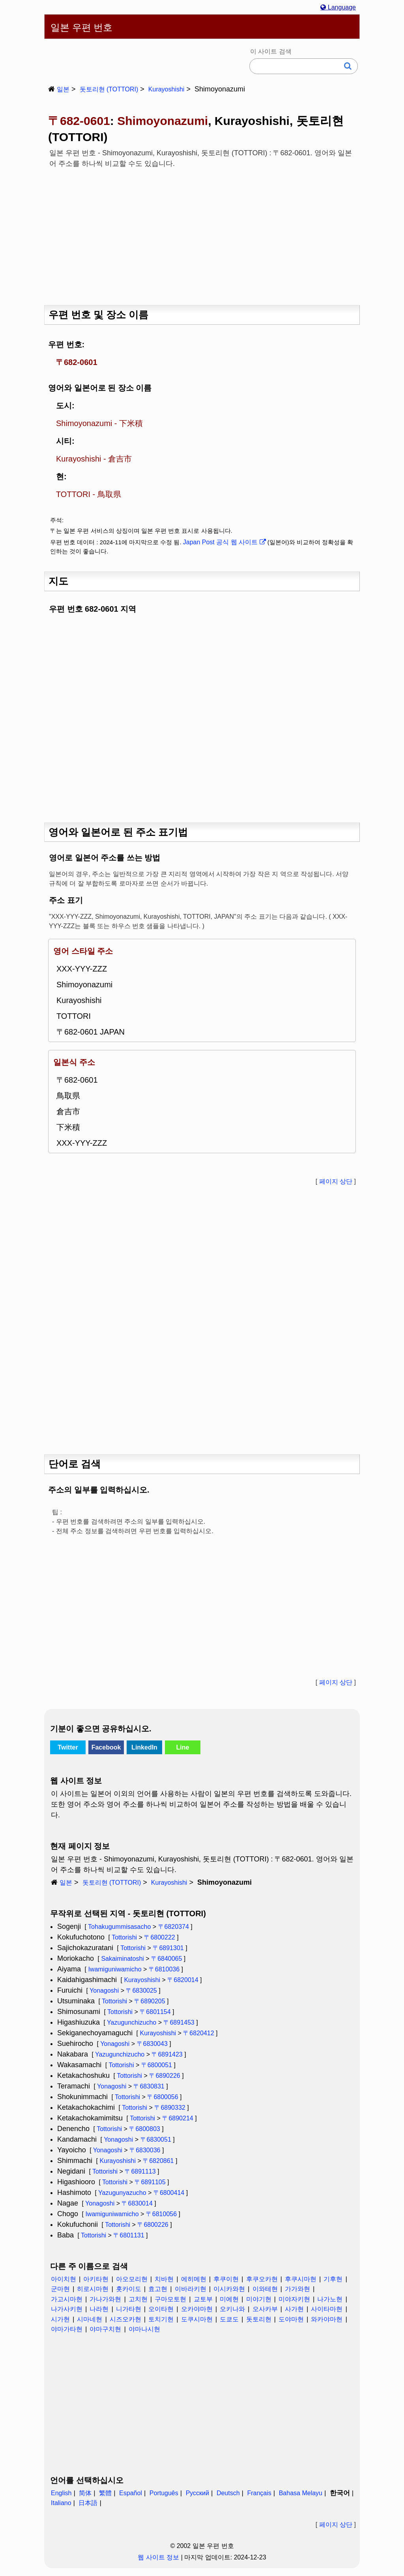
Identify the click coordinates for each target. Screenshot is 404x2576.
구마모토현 (170, 2299)
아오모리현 (132, 2279)
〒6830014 (137, 2203)
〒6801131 (128, 2235)
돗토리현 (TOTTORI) (109, 89)
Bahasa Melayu (300, 2493)
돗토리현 (258, 2319)
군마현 (60, 2289)
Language (338, 7)
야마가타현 (66, 2329)
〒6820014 (182, 1980)
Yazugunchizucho (131, 2022)
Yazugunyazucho (122, 2192)
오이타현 (161, 2309)
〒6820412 (198, 2033)
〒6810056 (161, 2214)
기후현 (333, 2279)
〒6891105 (150, 2182)
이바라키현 (190, 2289)
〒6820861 (158, 2160)
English (61, 2493)
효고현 (157, 2289)
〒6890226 (164, 2075)
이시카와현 (229, 2289)
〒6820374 (173, 1926)
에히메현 (193, 2279)
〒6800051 (156, 2065)
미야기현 (258, 2299)
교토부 (203, 2299)
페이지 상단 (335, 1181)
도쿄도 (229, 2319)
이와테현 (265, 2289)
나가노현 (329, 2299)
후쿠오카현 (262, 2279)
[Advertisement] (202, 234)
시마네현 (89, 2319)
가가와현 (297, 2289)
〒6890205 (149, 2001)
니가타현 (128, 2309)
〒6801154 (155, 2011)
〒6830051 (155, 2139)
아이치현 (63, 2279)
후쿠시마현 (300, 2279)
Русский (197, 2493)
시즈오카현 (125, 2319)
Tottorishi (124, 1937)
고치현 (138, 2299)
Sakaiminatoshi (122, 1958)
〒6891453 (178, 2022)
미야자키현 (294, 2299)
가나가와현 (105, 2299)
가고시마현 (66, 2299)
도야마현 (291, 2319)
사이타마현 (326, 2309)
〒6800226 (152, 2224)
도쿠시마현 (197, 2319)
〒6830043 (152, 2043)
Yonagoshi (104, 1990)
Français (259, 2493)
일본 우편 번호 (81, 27)
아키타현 (95, 2279)
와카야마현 (326, 2319)
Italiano (61, 2503)
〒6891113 (140, 2171)
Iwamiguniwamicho (114, 1969)
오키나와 (232, 2309)
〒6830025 (141, 1990)
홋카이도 (128, 2289)
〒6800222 (159, 1937)
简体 (85, 2493)
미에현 (229, 2299)
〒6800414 (168, 2192)
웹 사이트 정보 (158, 2557)
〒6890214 (177, 2118)
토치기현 (161, 2319)
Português (164, 2493)
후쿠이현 (226, 2279)
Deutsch (228, 2493)
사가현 (294, 2309)
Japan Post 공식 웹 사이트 (224, 542)
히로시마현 (92, 2289)
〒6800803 (144, 2129)
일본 (63, 89)
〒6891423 (167, 2054)
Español (130, 2493)
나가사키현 (66, 2309)
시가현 (60, 2319)
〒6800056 (162, 2097)
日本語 (88, 2503)
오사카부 (265, 2309)
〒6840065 (166, 1958)
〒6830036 (144, 2150)
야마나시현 (144, 2329)
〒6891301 (168, 1948)
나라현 (99, 2309)
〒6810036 (164, 1969)
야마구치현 (105, 2329)
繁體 (105, 2493)
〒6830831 (148, 2086)
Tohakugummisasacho (119, 1926)
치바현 (164, 2279)
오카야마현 (197, 2309)
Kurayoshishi (166, 89)
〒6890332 (169, 2107)
